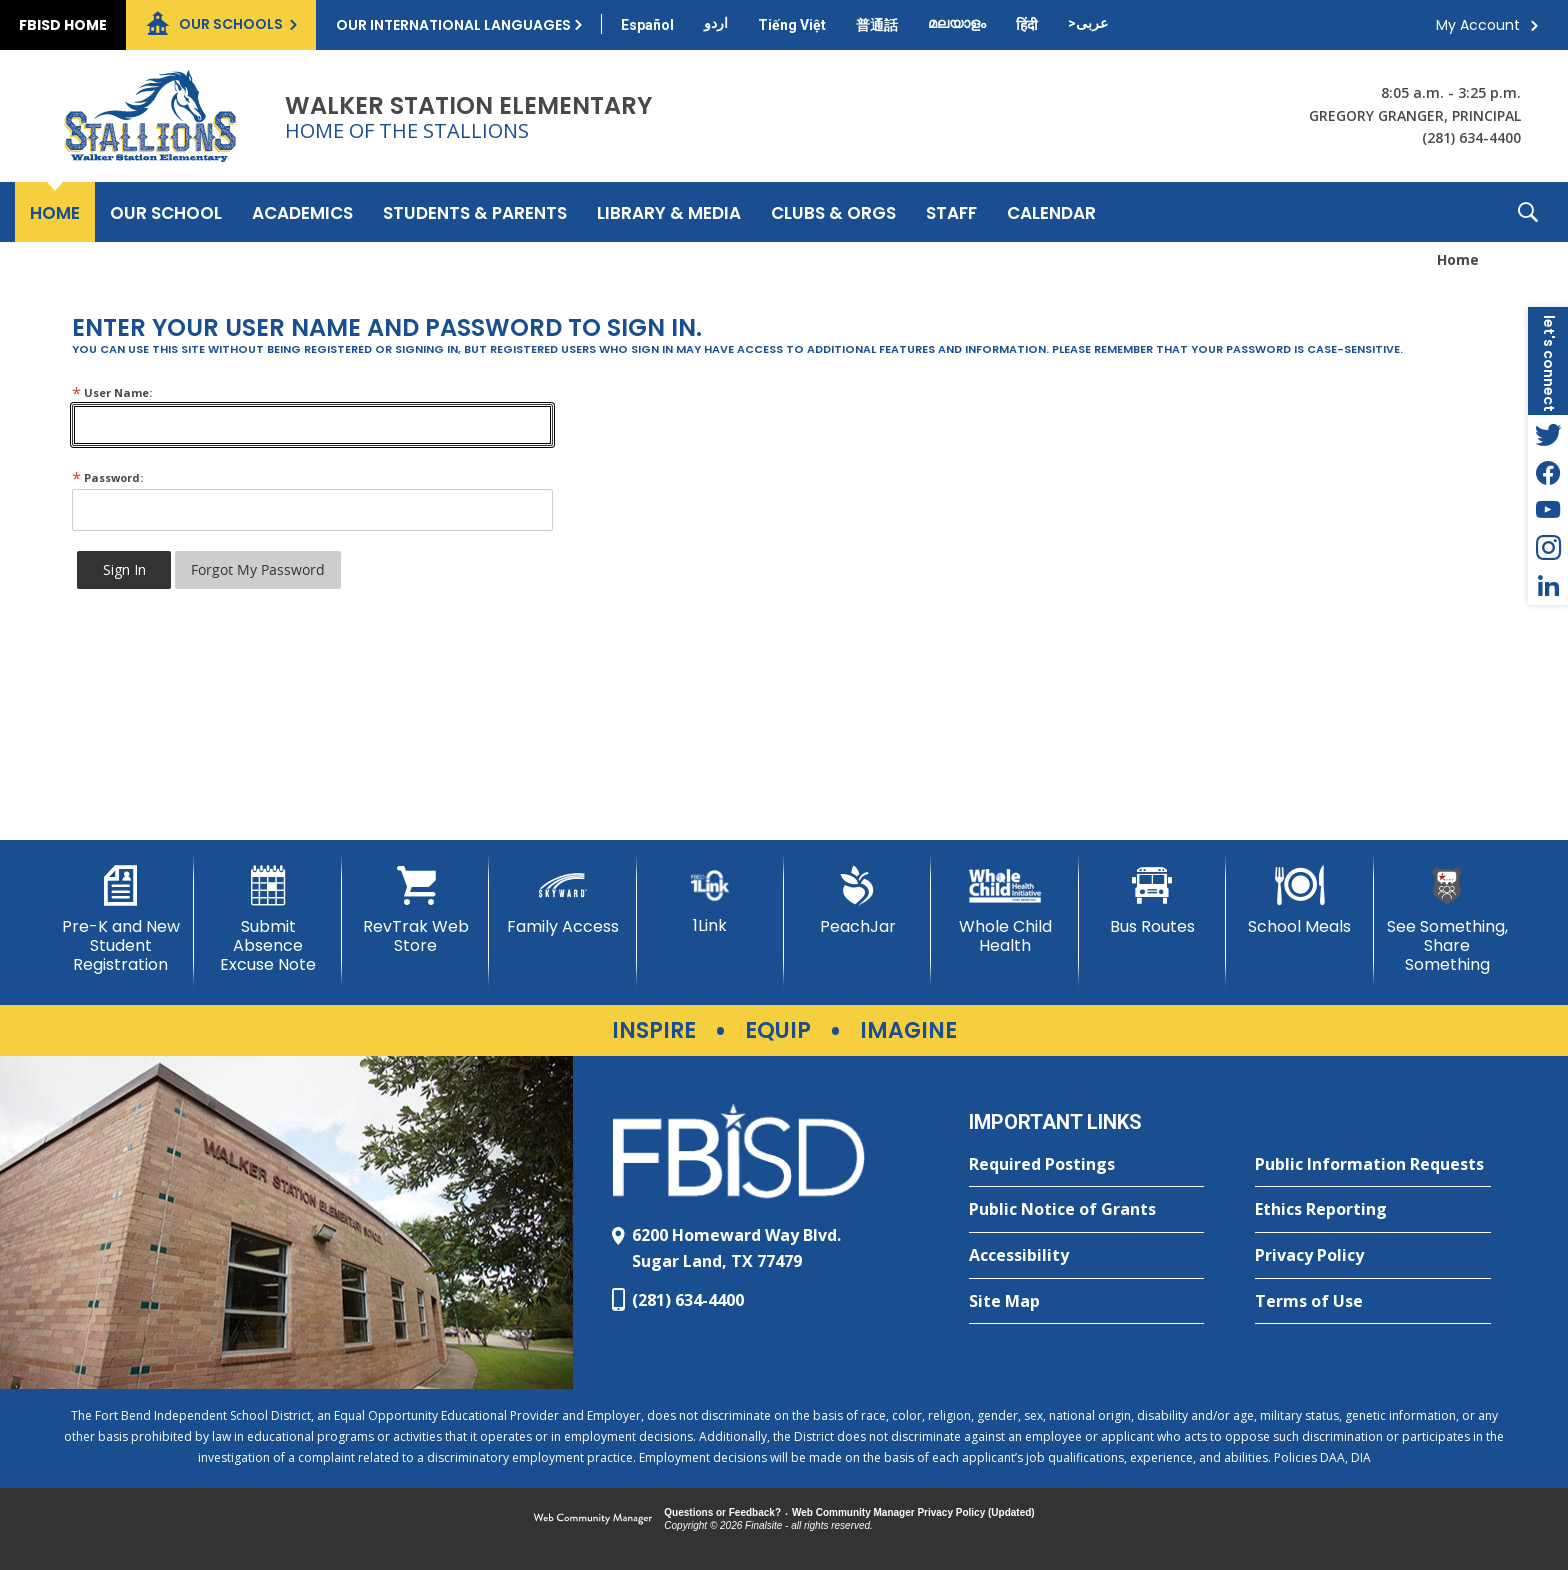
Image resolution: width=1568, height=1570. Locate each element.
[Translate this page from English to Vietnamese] (792, 25)
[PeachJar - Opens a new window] (857, 901)
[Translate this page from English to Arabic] (1088, 23)
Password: (107, 477)
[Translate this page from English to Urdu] (716, 23)
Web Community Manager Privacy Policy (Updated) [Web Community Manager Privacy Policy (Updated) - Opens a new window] (913, 1512)
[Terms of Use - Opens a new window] (1373, 1302)
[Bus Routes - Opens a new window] (1152, 901)
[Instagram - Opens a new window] (1548, 548)
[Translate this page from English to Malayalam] (957, 23)
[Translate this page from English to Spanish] (647, 25)
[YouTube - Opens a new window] (1548, 510)
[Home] (55, 212)
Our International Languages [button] (453, 25)
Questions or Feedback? (722, 1512)
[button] (1528, 212)
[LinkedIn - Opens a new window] (1548, 586)
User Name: (112, 392)
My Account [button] (1478, 25)
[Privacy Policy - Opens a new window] (1373, 1256)
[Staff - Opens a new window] (951, 212)
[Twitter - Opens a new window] (1548, 434)
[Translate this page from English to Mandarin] (877, 25)
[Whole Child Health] (1004, 910)
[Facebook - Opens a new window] (1548, 472)
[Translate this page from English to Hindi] (1027, 25)
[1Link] (710, 900)
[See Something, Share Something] (1447, 920)
